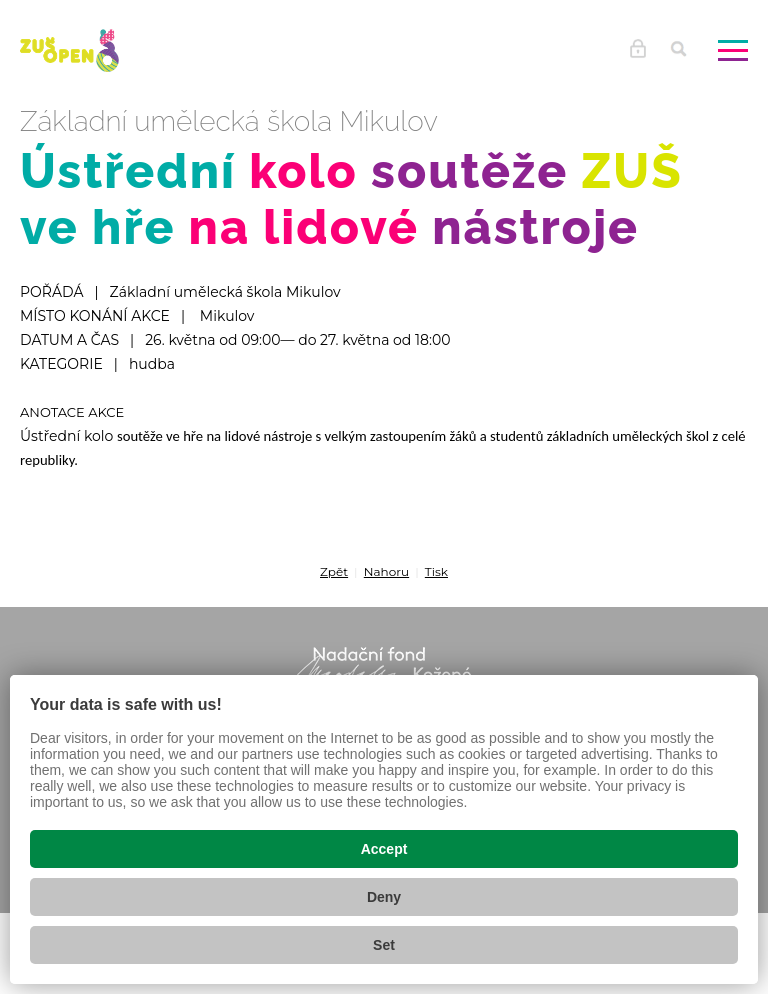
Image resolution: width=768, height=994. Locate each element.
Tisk (436, 571)
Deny (384, 897)
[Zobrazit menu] (733, 50)
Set (384, 945)
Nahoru (386, 571)
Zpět (334, 571)
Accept (384, 849)
